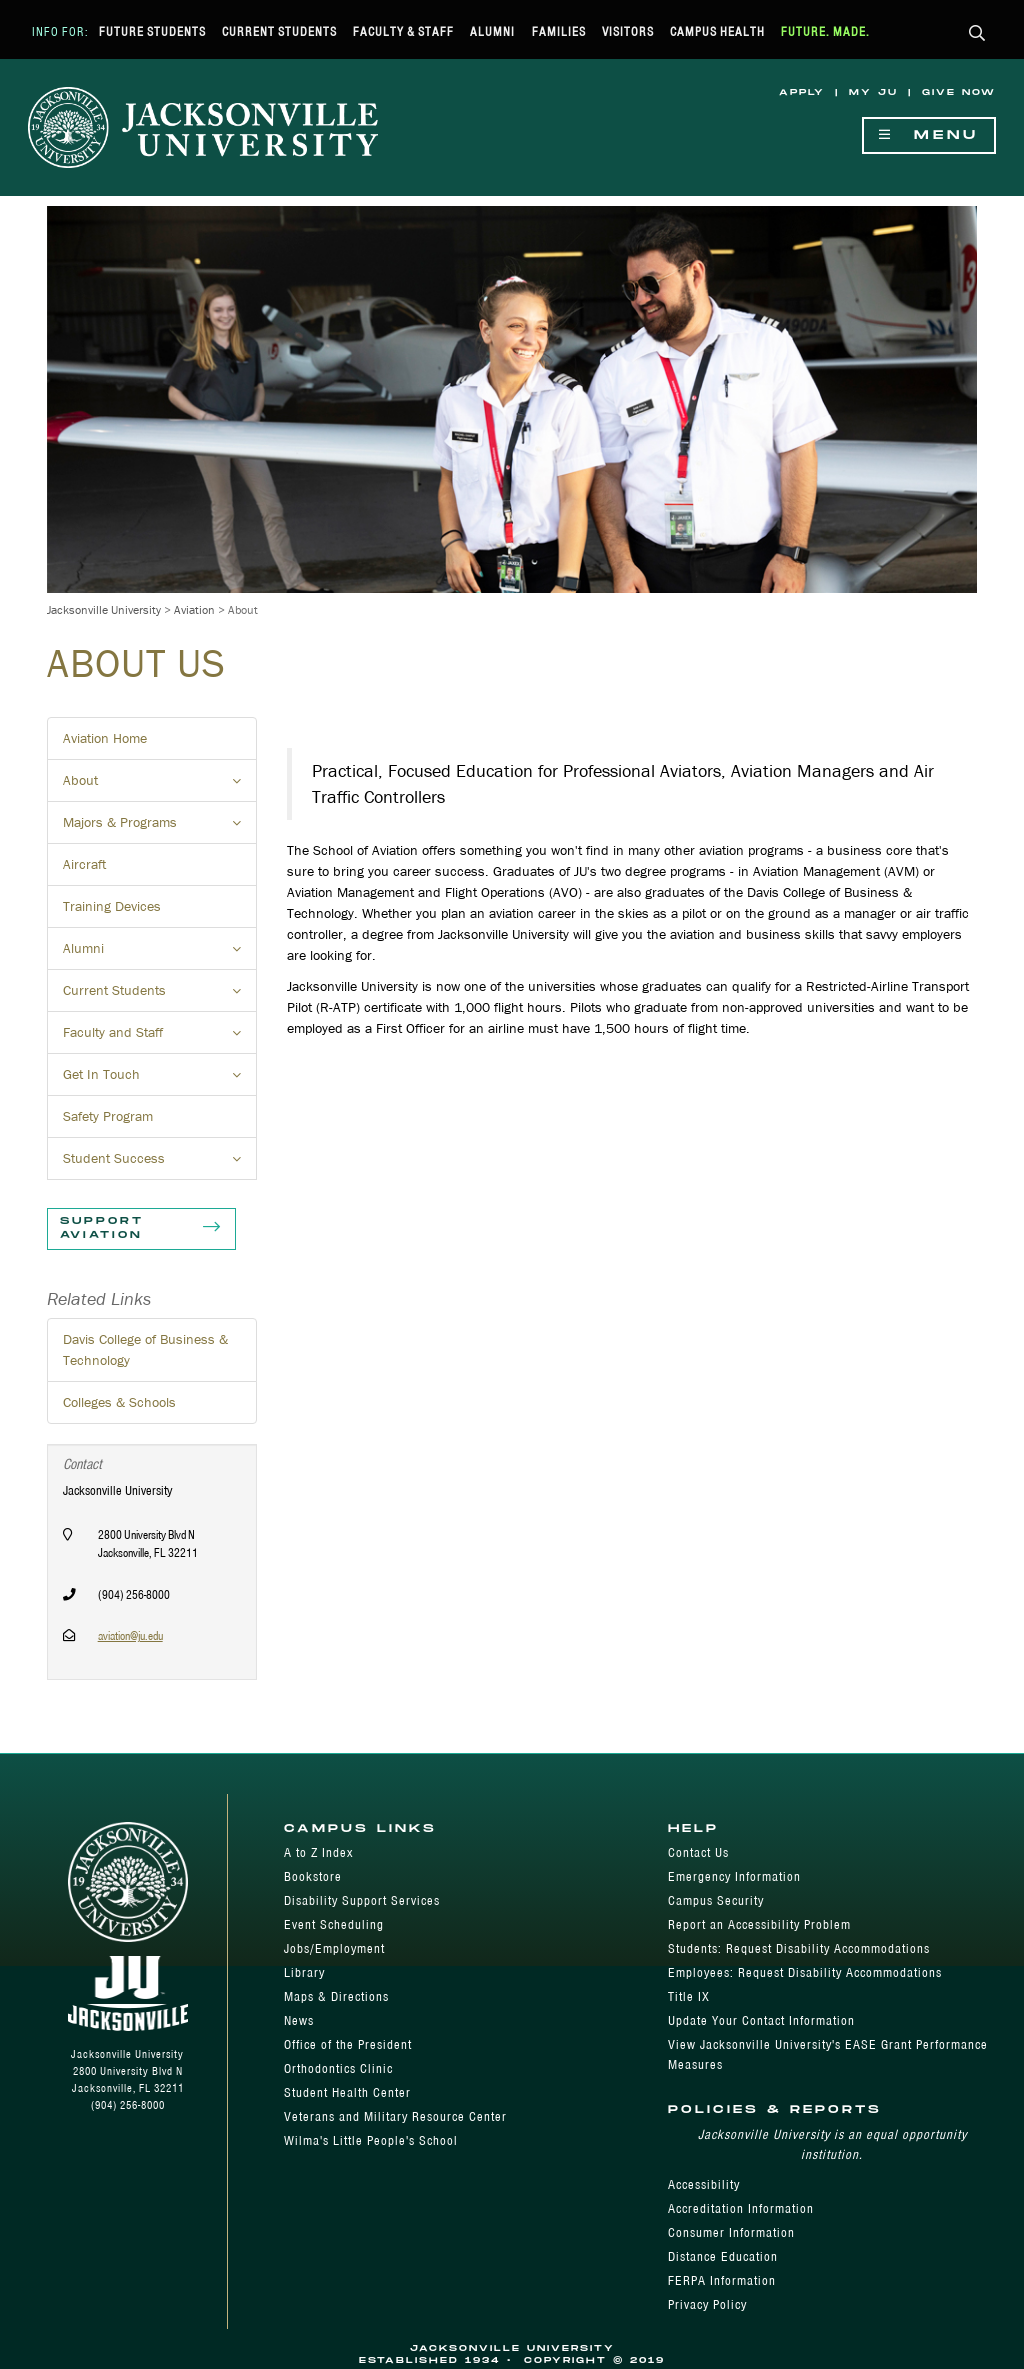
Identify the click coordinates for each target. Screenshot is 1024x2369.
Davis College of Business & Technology (145, 1349)
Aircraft (84, 864)
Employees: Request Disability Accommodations (805, 1972)
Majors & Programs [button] (160, 828)
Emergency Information (734, 1876)
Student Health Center (347, 2092)
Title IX (689, 1996)
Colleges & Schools (119, 1402)
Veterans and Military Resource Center (395, 2116)
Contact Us (698, 1852)
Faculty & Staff (403, 31)
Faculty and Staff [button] (160, 1038)
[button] (977, 34)
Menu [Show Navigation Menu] (929, 135)
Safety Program (108, 1116)
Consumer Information (731, 2232)
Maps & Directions (336, 1996)
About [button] (160, 786)
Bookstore (313, 1876)
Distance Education (723, 2256)
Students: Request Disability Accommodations (799, 1948)
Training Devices (112, 906)
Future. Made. (825, 31)
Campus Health (717, 31)
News (299, 2020)
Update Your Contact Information (761, 2020)
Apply (802, 92)
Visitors (628, 31)
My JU (873, 92)
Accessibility (704, 2184)
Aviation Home (105, 738)
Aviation (194, 609)
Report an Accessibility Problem (759, 1924)
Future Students (152, 31)
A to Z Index (318, 1852)
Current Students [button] (160, 996)
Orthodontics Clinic (338, 2068)
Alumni (492, 31)
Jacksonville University (104, 609)
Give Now (959, 92)
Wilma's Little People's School (371, 2140)
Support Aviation (141, 1229)
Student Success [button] (160, 1164)
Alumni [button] (160, 954)
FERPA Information (722, 2280)
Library (304, 1972)
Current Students (279, 31)
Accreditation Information (741, 2208)
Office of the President (348, 2044)
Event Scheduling (334, 1924)
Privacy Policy (707, 2304)
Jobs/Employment (334, 1948)
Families (559, 31)
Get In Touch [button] (160, 1080)
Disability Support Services (362, 1900)
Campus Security (716, 1900)
